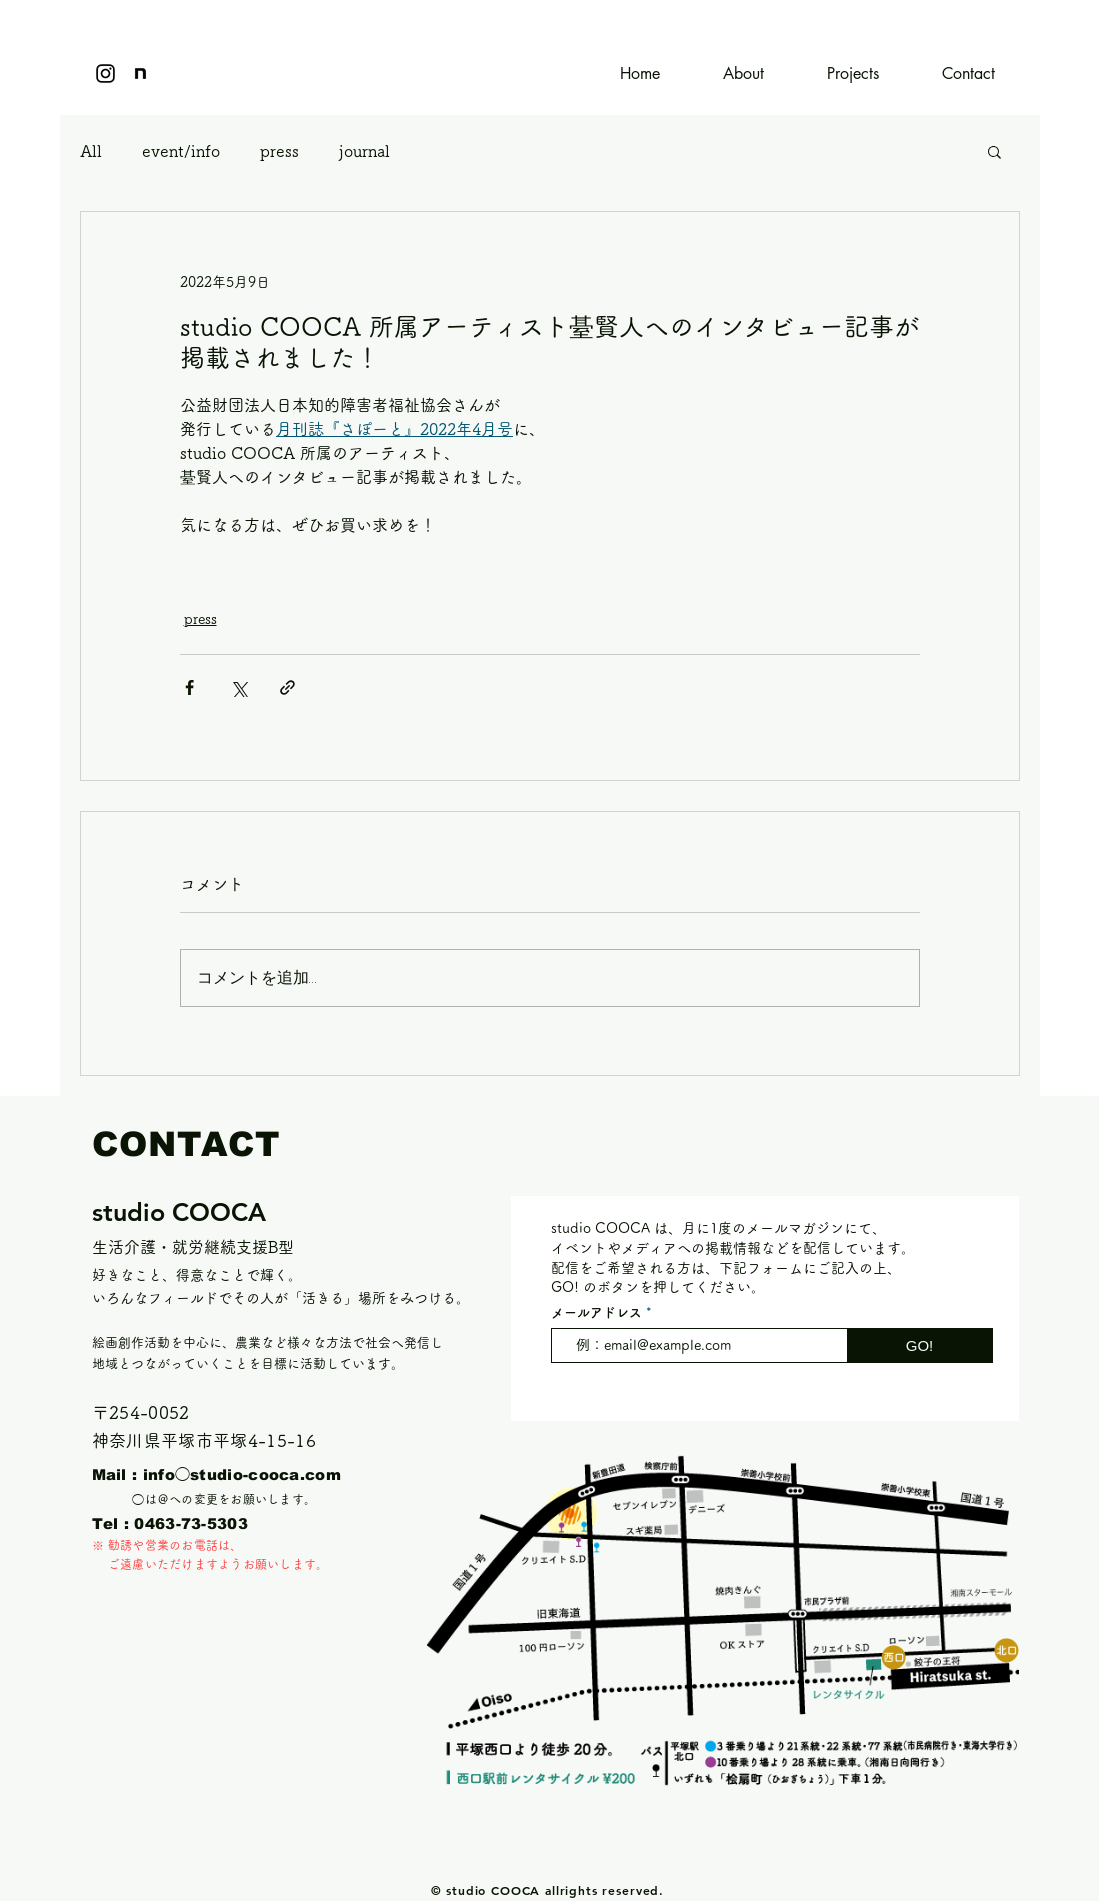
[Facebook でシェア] (189, 687)
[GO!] (920, 1345)
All (91, 151)
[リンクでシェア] (287, 687)
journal (364, 151)
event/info (181, 151)
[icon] (140, 73)
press (279, 151)
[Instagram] (105, 73)
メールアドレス (596, 1312)
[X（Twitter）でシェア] (238, 687)
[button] (994, 151)
